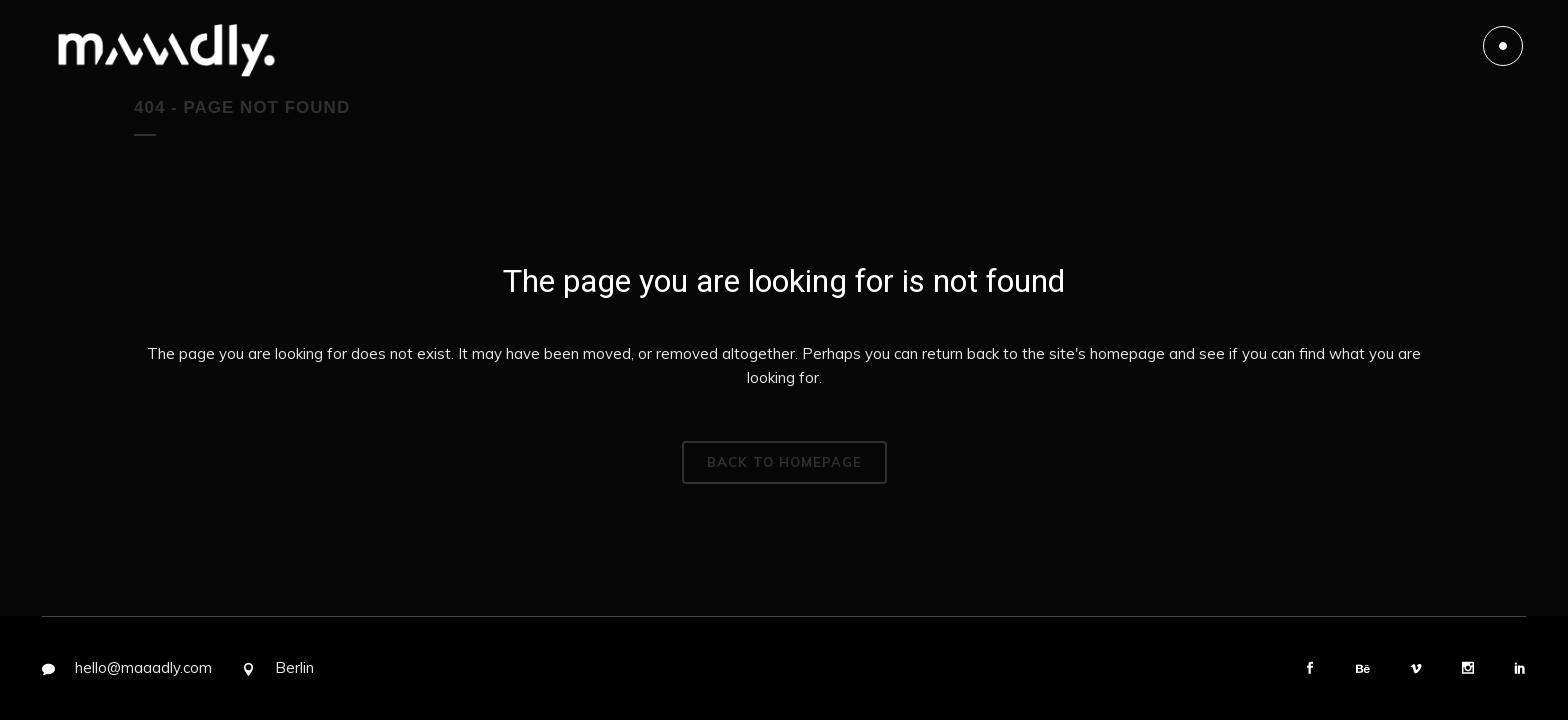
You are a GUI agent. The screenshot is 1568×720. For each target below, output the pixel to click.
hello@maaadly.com (143, 667)
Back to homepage (784, 462)
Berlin (294, 667)
